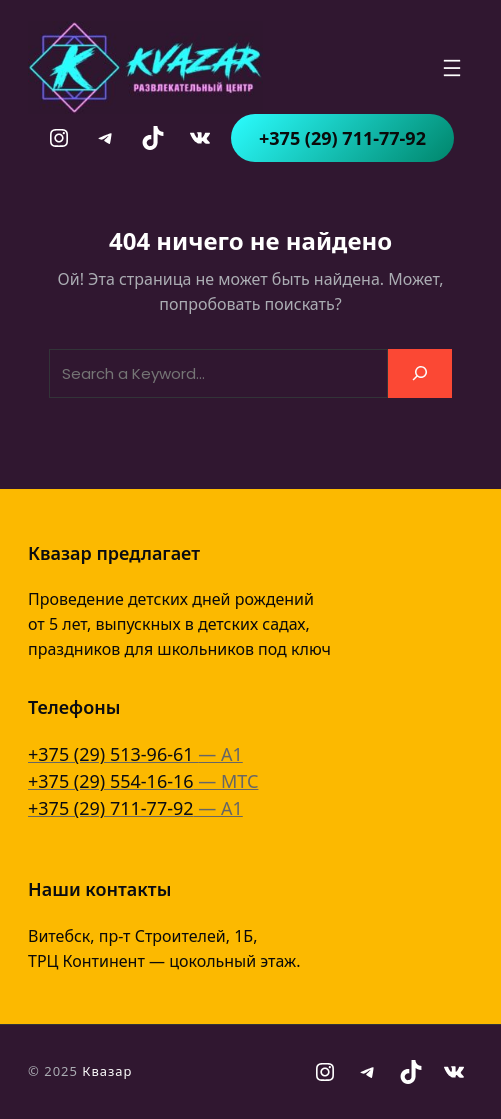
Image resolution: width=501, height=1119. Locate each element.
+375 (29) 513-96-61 (113, 754)
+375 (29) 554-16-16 (111, 781)
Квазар (107, 1071)
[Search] (420, 373)
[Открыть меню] (452, 68)
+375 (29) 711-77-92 (342, 138)
